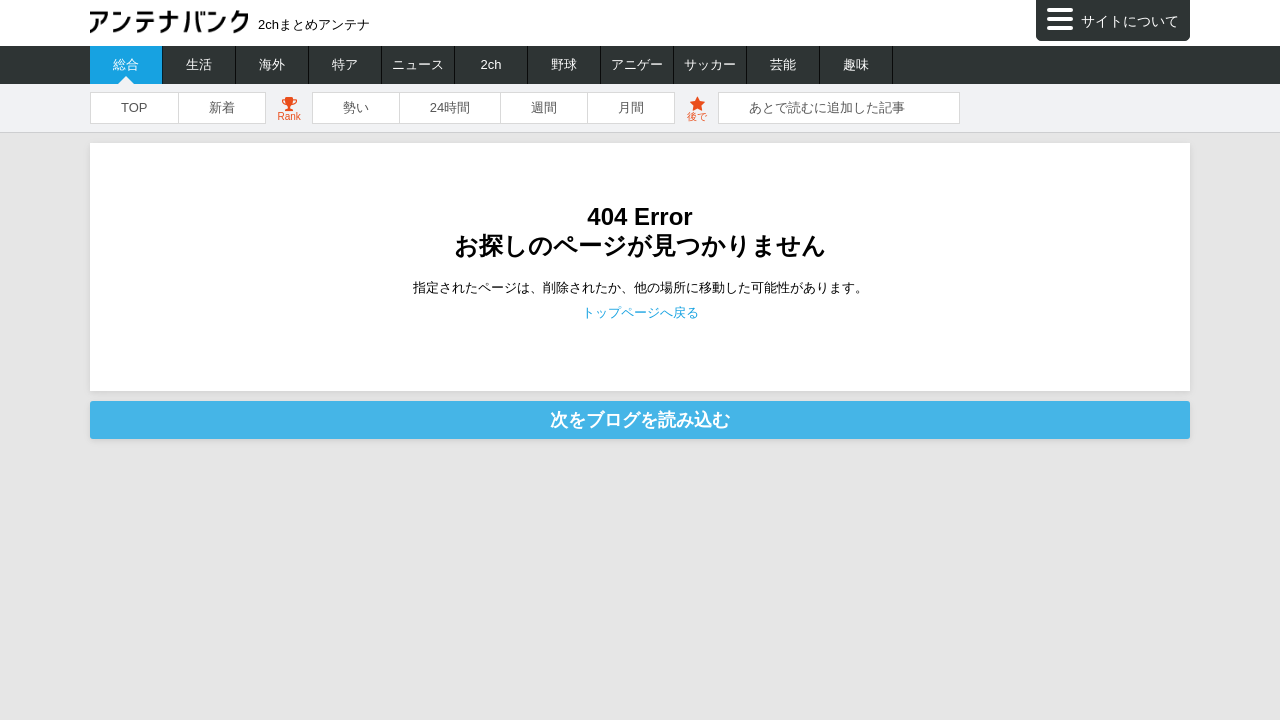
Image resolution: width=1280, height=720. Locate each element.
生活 (199, 64)
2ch (491, 64)
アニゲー (637, 64)
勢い (356, 107)
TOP (134, 107)
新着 (222, 107)
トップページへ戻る (640, 312)
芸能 (783, 64)
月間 (631, 107)
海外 (272, 64)
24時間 (450, 107)
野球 (564, 64)
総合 (126, 64)
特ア (345, 64)
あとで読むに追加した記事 (827, 107)
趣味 (856, 64)
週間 (544, 107)
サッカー (710, 64)
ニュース (418, 64)
